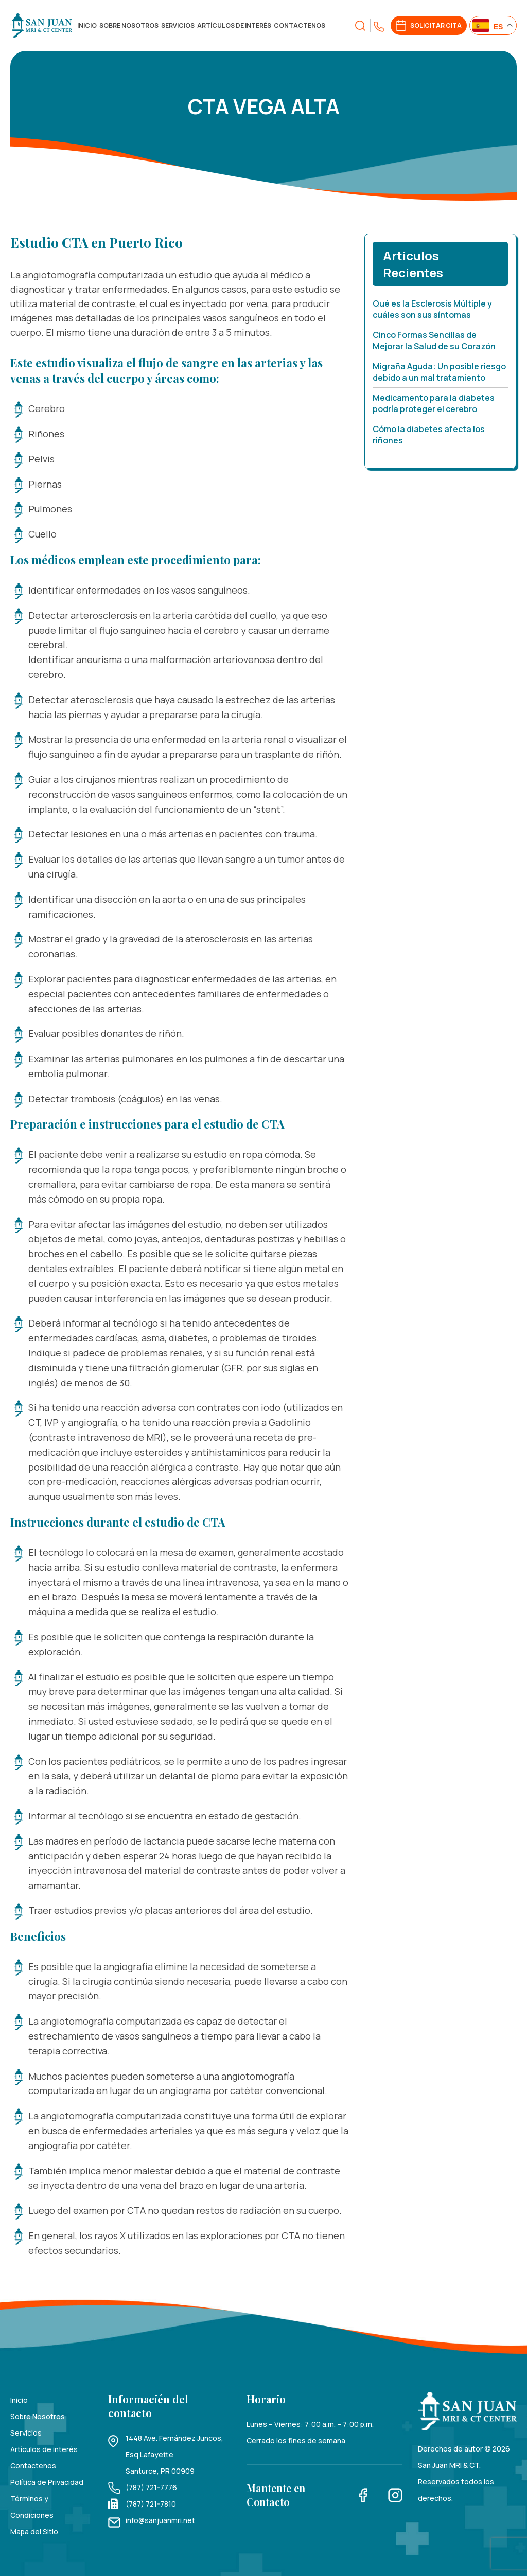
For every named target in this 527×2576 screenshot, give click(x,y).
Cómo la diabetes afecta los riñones (429, 434)
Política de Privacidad (46, 2482)
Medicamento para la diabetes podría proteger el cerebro (434, 403)
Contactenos (299, 25)
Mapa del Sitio (34, 2531)
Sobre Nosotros (129, 25)
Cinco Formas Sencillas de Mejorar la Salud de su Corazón (434, 340)
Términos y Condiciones (32, 2507)
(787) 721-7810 (151, 2504)
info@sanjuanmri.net (160, 2520)
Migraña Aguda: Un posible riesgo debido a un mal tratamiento (439, 372)
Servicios (178, 25)
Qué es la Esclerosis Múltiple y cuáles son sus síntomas (432, 309)
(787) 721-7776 (151, 2487)
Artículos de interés (234, 25)
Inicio (87, 25)
